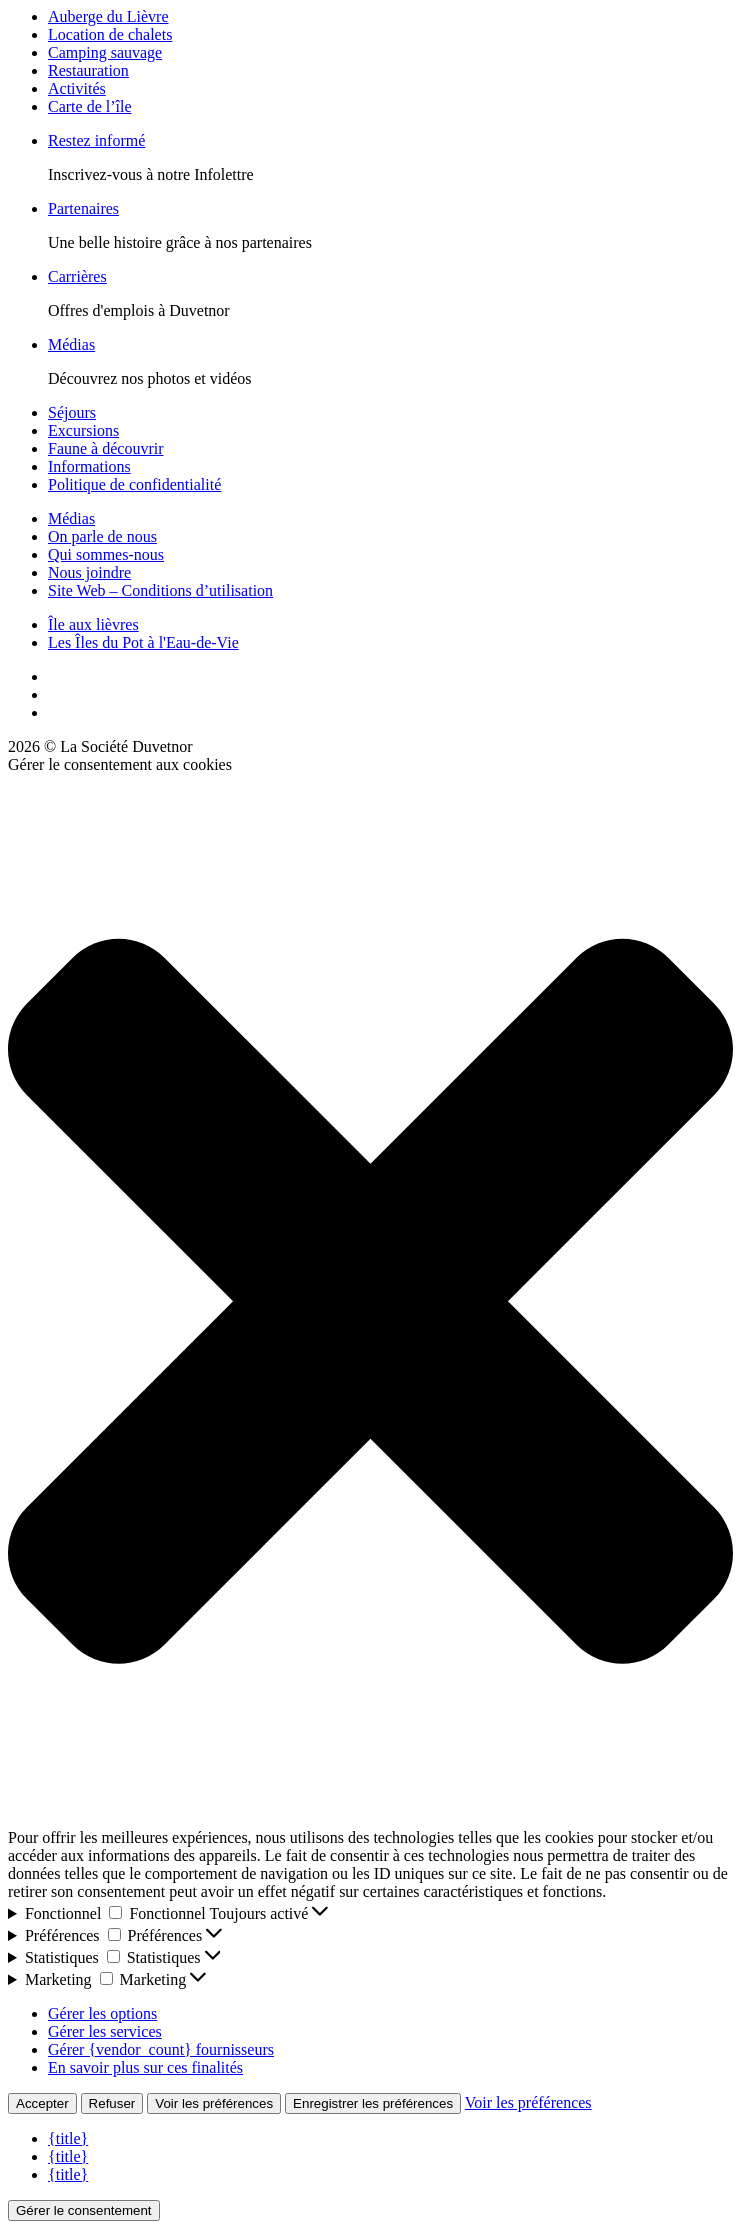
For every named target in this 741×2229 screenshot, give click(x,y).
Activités (77, 88)
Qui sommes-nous (106, 554)
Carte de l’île (90, 106)
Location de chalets (110, 34)
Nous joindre (89, 572)
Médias (71, 344)
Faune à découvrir (106, 448)
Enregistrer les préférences (373, 2103)
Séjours (72, 412)
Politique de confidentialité (134, 484)
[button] (370, 1301)
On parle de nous (102, 536)
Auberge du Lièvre (108, 16)
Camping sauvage (105, 52)
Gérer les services (105, 2031)
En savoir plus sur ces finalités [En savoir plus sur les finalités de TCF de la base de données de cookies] (145, 2067)
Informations (89, 466)
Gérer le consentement (84, 2210)
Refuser (112, 2103)
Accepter (42, 2103)
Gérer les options (102, 2013)
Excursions (83, 430)
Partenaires (83, 208)
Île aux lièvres (93, 624)
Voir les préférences (214, 2103)
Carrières (77, 276)
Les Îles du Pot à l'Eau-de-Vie (143, 642)
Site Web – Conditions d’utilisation (160, 590)
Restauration (88, 70)
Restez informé (96, 140)
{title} (68, 2138)
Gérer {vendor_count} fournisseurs (161, 2049)
